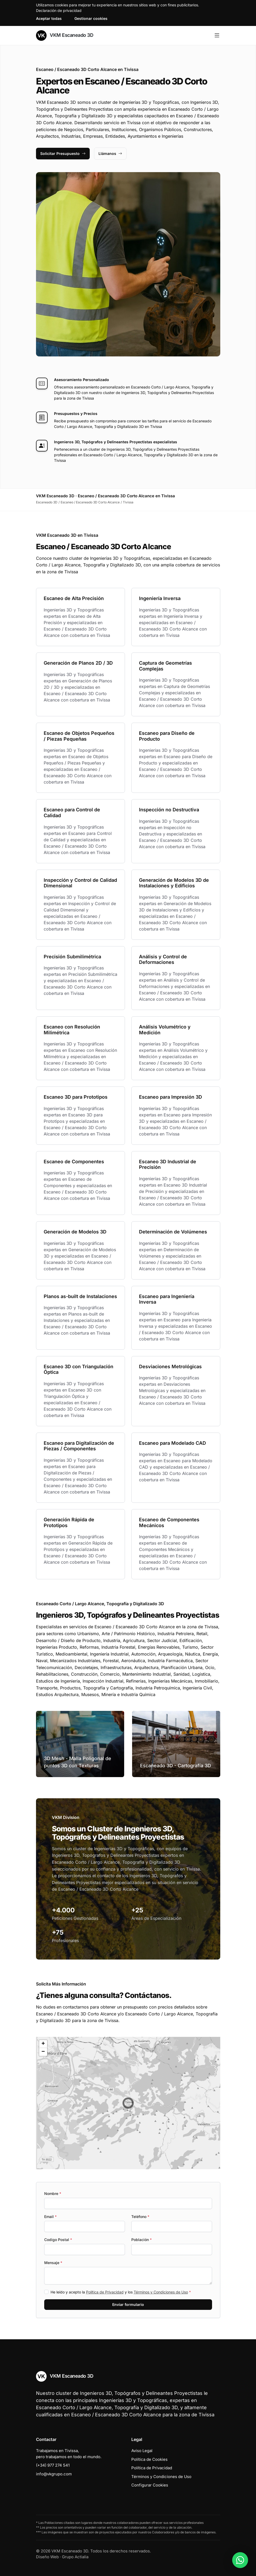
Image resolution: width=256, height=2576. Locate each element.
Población (141, 2239)
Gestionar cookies (90, 18)
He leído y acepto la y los (121, 2292)
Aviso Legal (141, 2450)
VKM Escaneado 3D (64, 35)
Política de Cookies (149, 2459)
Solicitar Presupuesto (63, 153)
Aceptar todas (49, 18)
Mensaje (53, 2262)
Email (50, 2216)
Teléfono (140, 2216)
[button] (128, 2103)
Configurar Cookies (149, 2485)
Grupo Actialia (75, 2556)
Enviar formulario (128, 2304)
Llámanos (110, 153)
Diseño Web (47, 2556)
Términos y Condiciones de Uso (161, 2292)
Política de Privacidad (105, 2292)
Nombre (52, 2193)
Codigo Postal (58, 2239)
